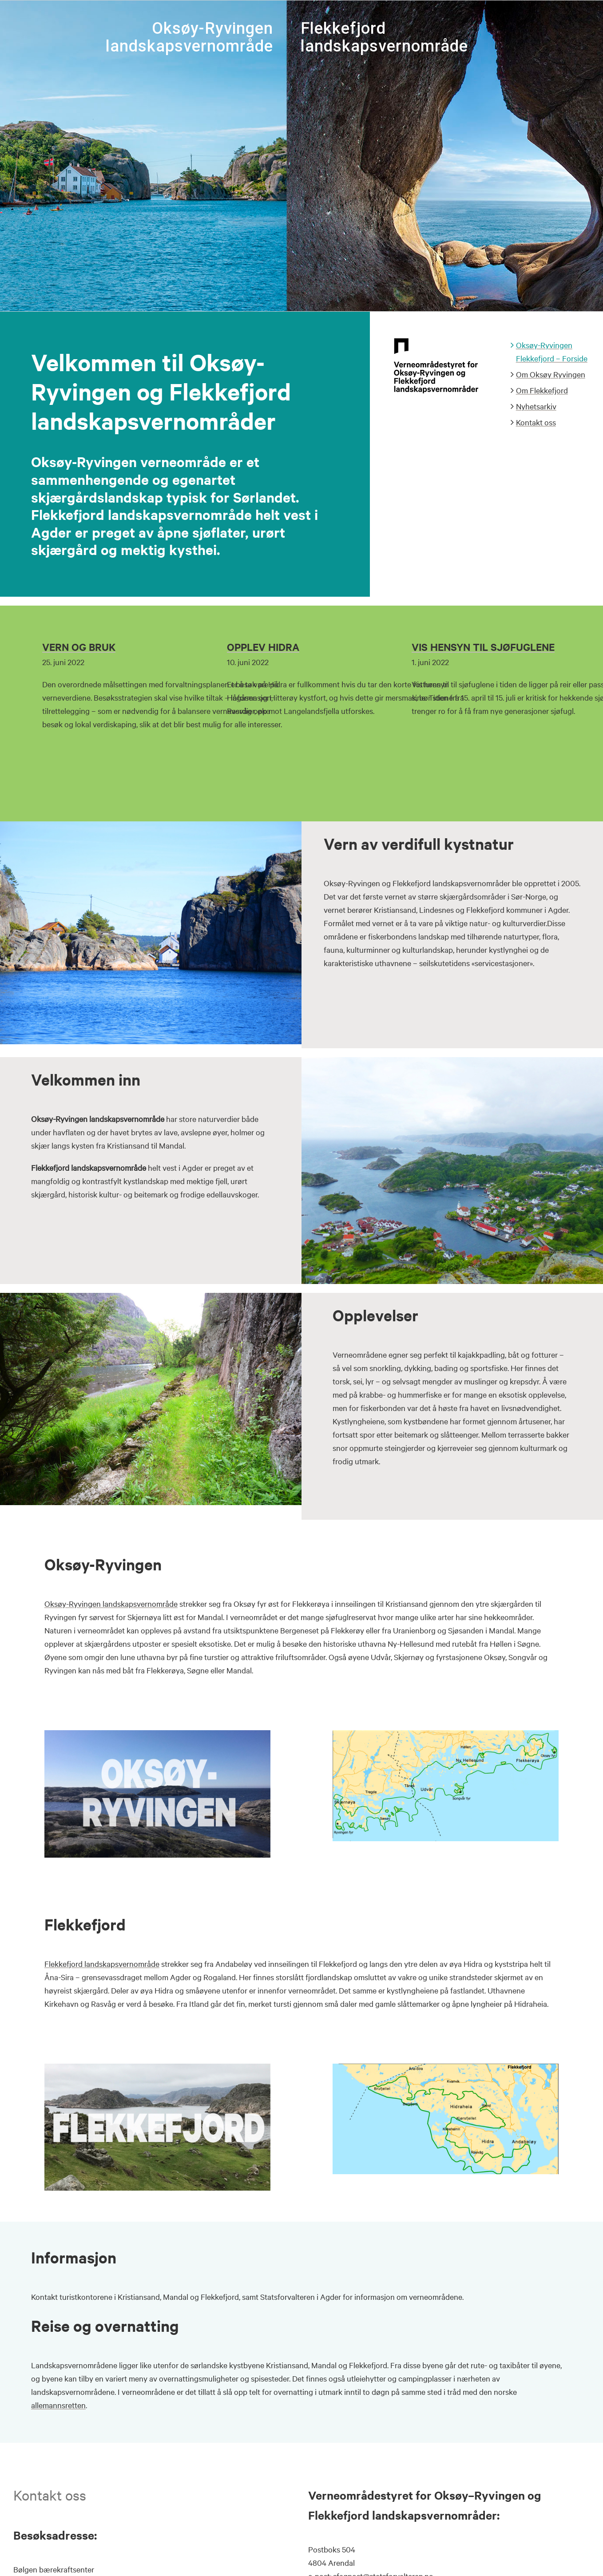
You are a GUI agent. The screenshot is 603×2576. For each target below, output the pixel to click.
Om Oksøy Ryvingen (550, 374)
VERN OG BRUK (78, 647)
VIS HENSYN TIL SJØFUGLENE (483, 647)
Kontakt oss (536, 422)
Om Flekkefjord (542, 390)
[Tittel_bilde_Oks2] (157, 1734)
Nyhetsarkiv (536, 406)
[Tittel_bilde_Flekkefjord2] (157, 2068)
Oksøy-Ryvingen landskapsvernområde (111, 1603)
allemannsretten (58, 2405)
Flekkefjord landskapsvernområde (101, 1963)
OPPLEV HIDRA (263, 647)
